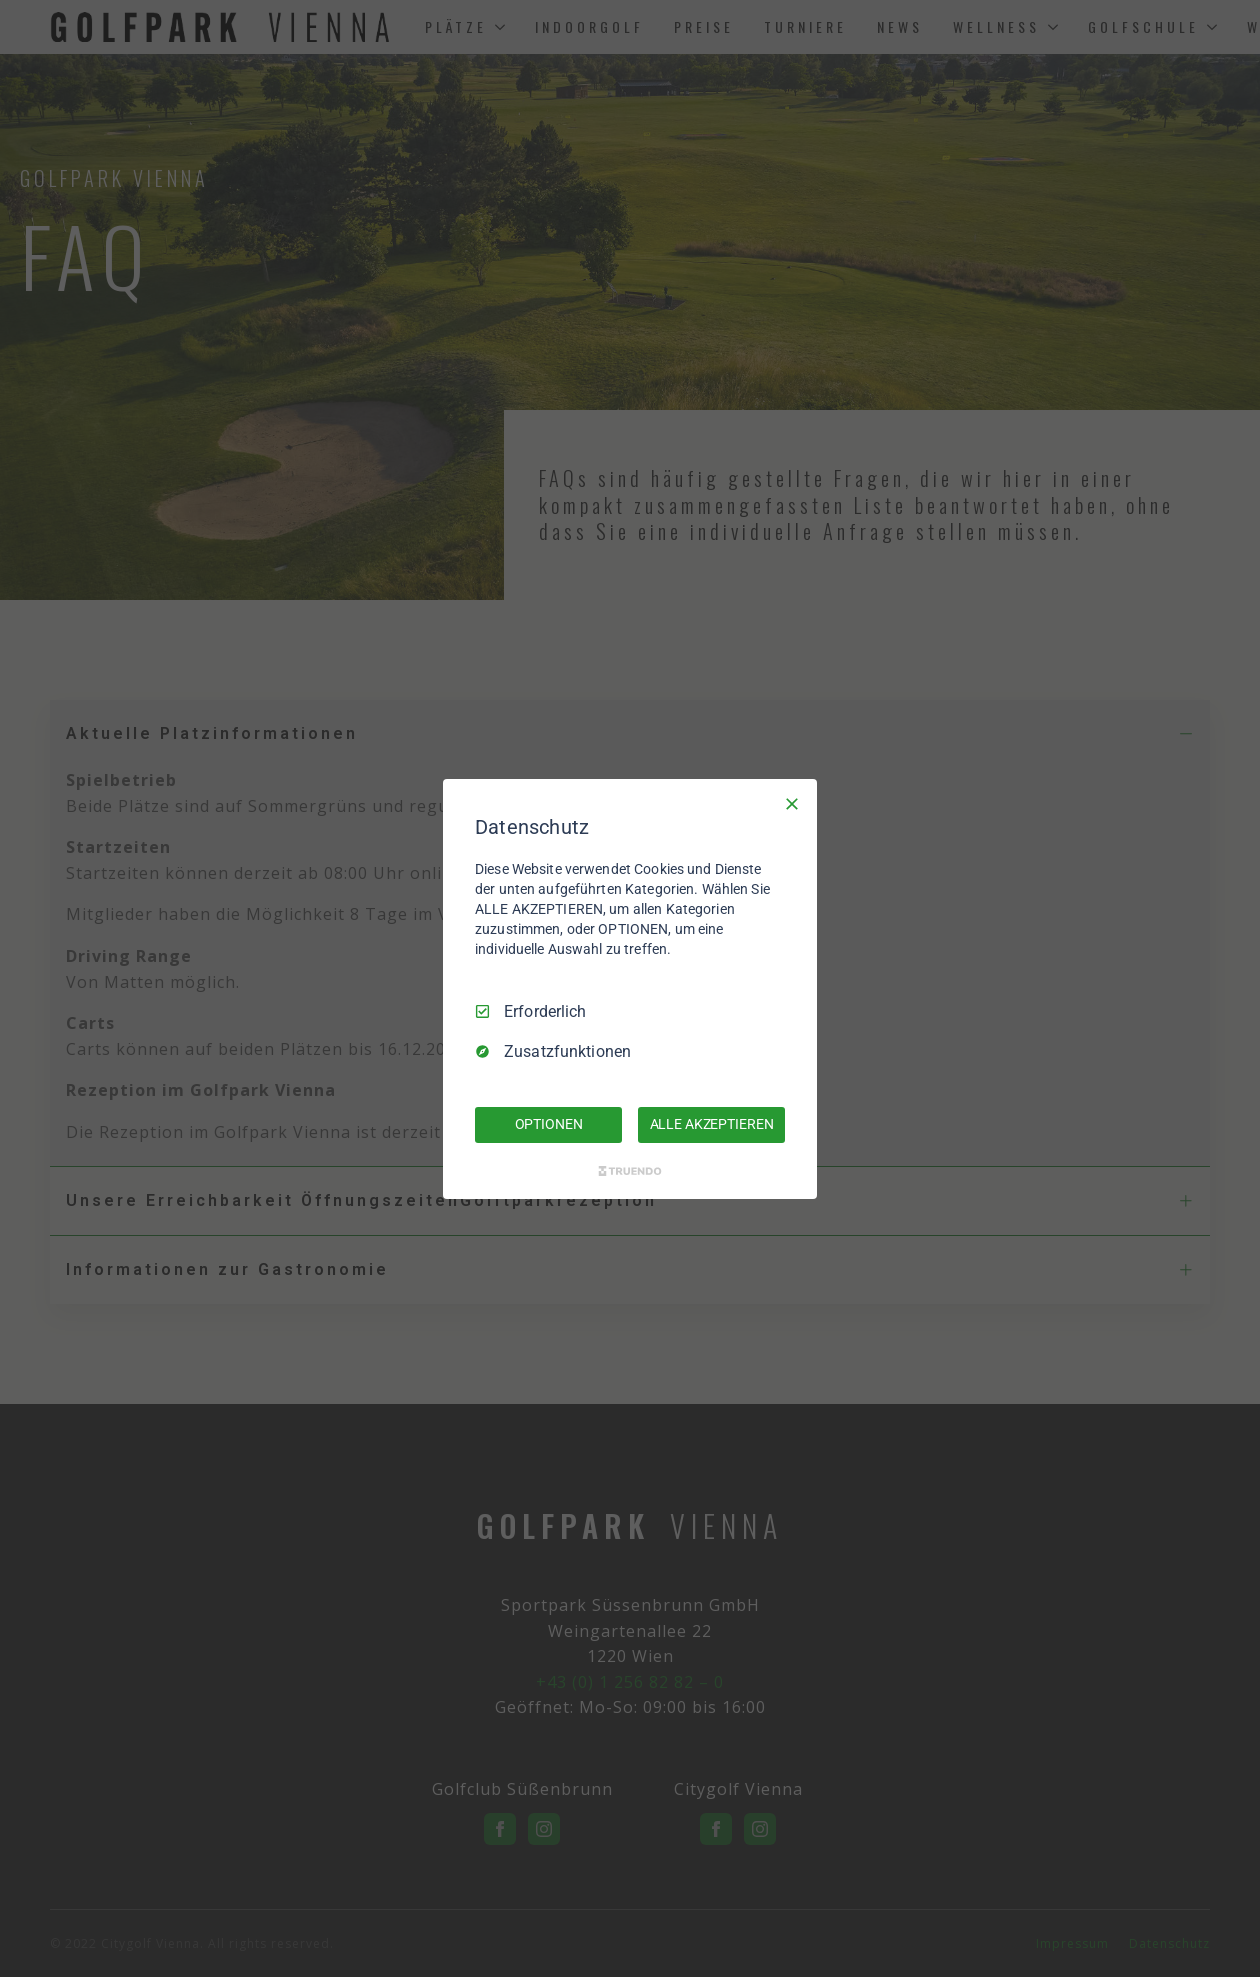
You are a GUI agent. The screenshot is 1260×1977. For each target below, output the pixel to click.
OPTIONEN (549, 1124)
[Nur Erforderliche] (792, 803)
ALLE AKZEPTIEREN (712, 1124)
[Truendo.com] (630, 1171)
